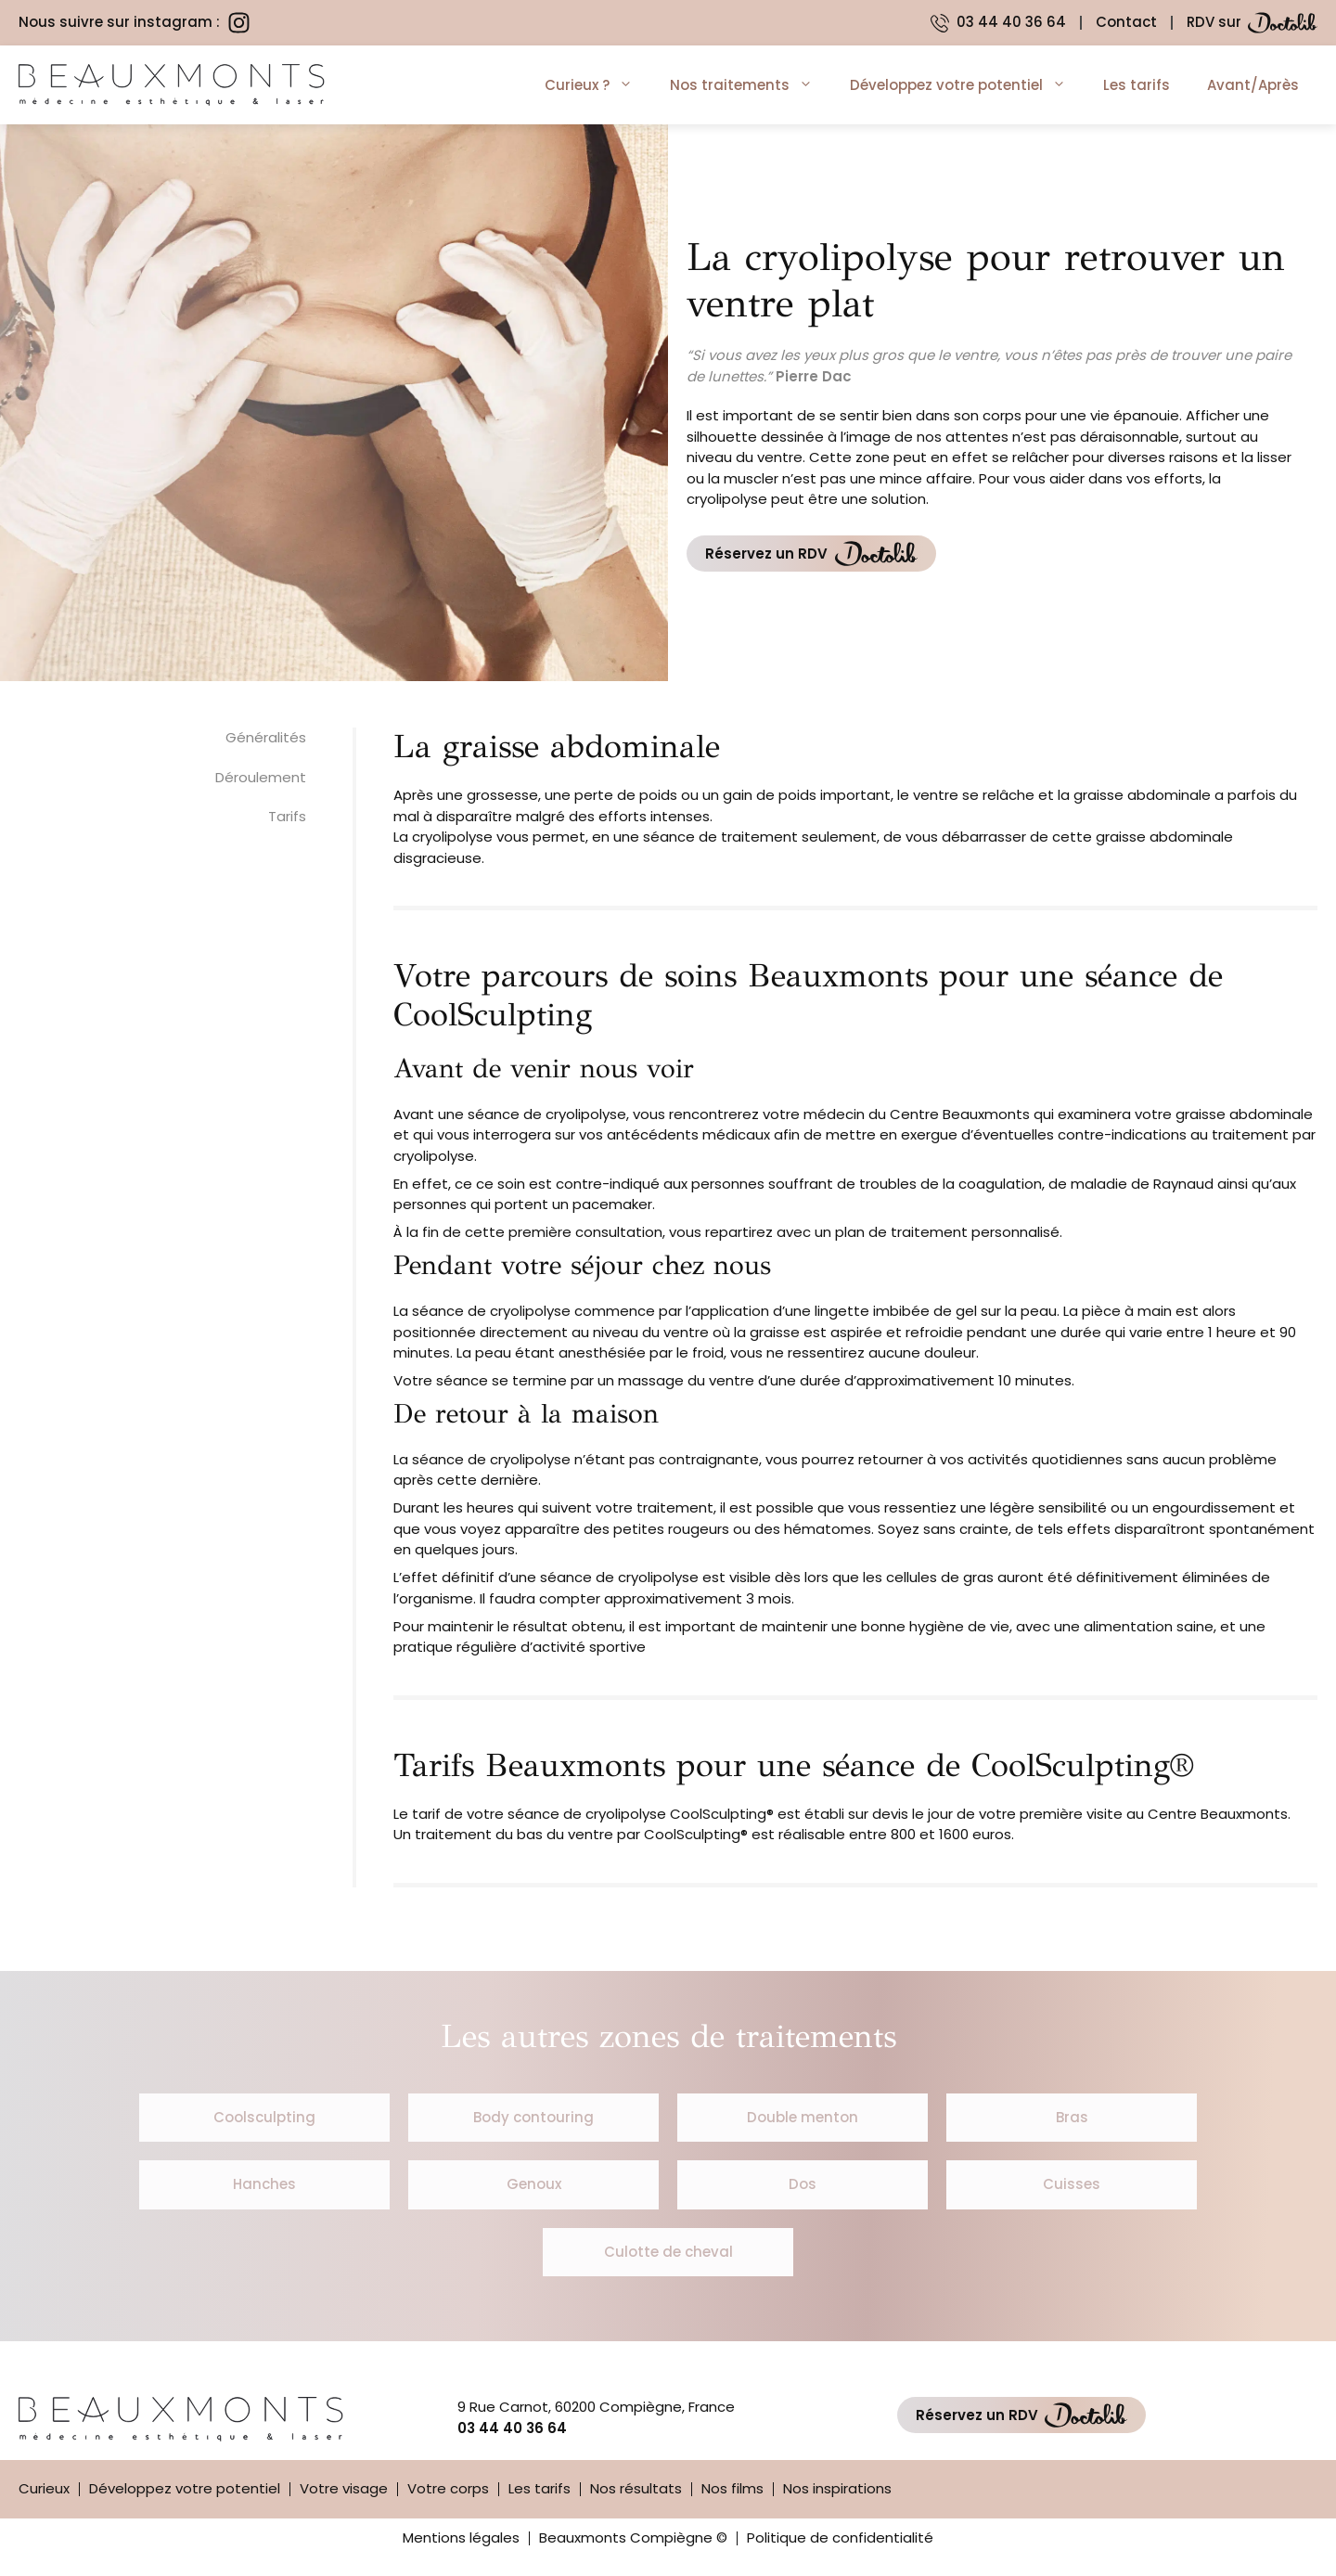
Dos (802, 2184)
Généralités (265, 737)
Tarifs (287, 816)
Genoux (534, 2184)
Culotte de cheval (668, 2251)
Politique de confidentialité (840, 2537)
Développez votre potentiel (967, 85)
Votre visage (344, 2488)
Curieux (44, 2488)
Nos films (732, 2488)
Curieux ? (598, 85)
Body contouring (533, 2117)
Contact (1126, 22)
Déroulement (260, 777)
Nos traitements (750, 85)
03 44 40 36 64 (512, 2428)
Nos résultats (636, 2488)
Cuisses (1071, 2184)
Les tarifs (1136, 85)
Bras (1072, 2117)
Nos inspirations (837, 2488)
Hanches (264, 2184)
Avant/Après (1253, 85)
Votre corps (448, 2488)
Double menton (802, 2117)
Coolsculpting (264, 2117)
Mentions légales (461, 2537)
